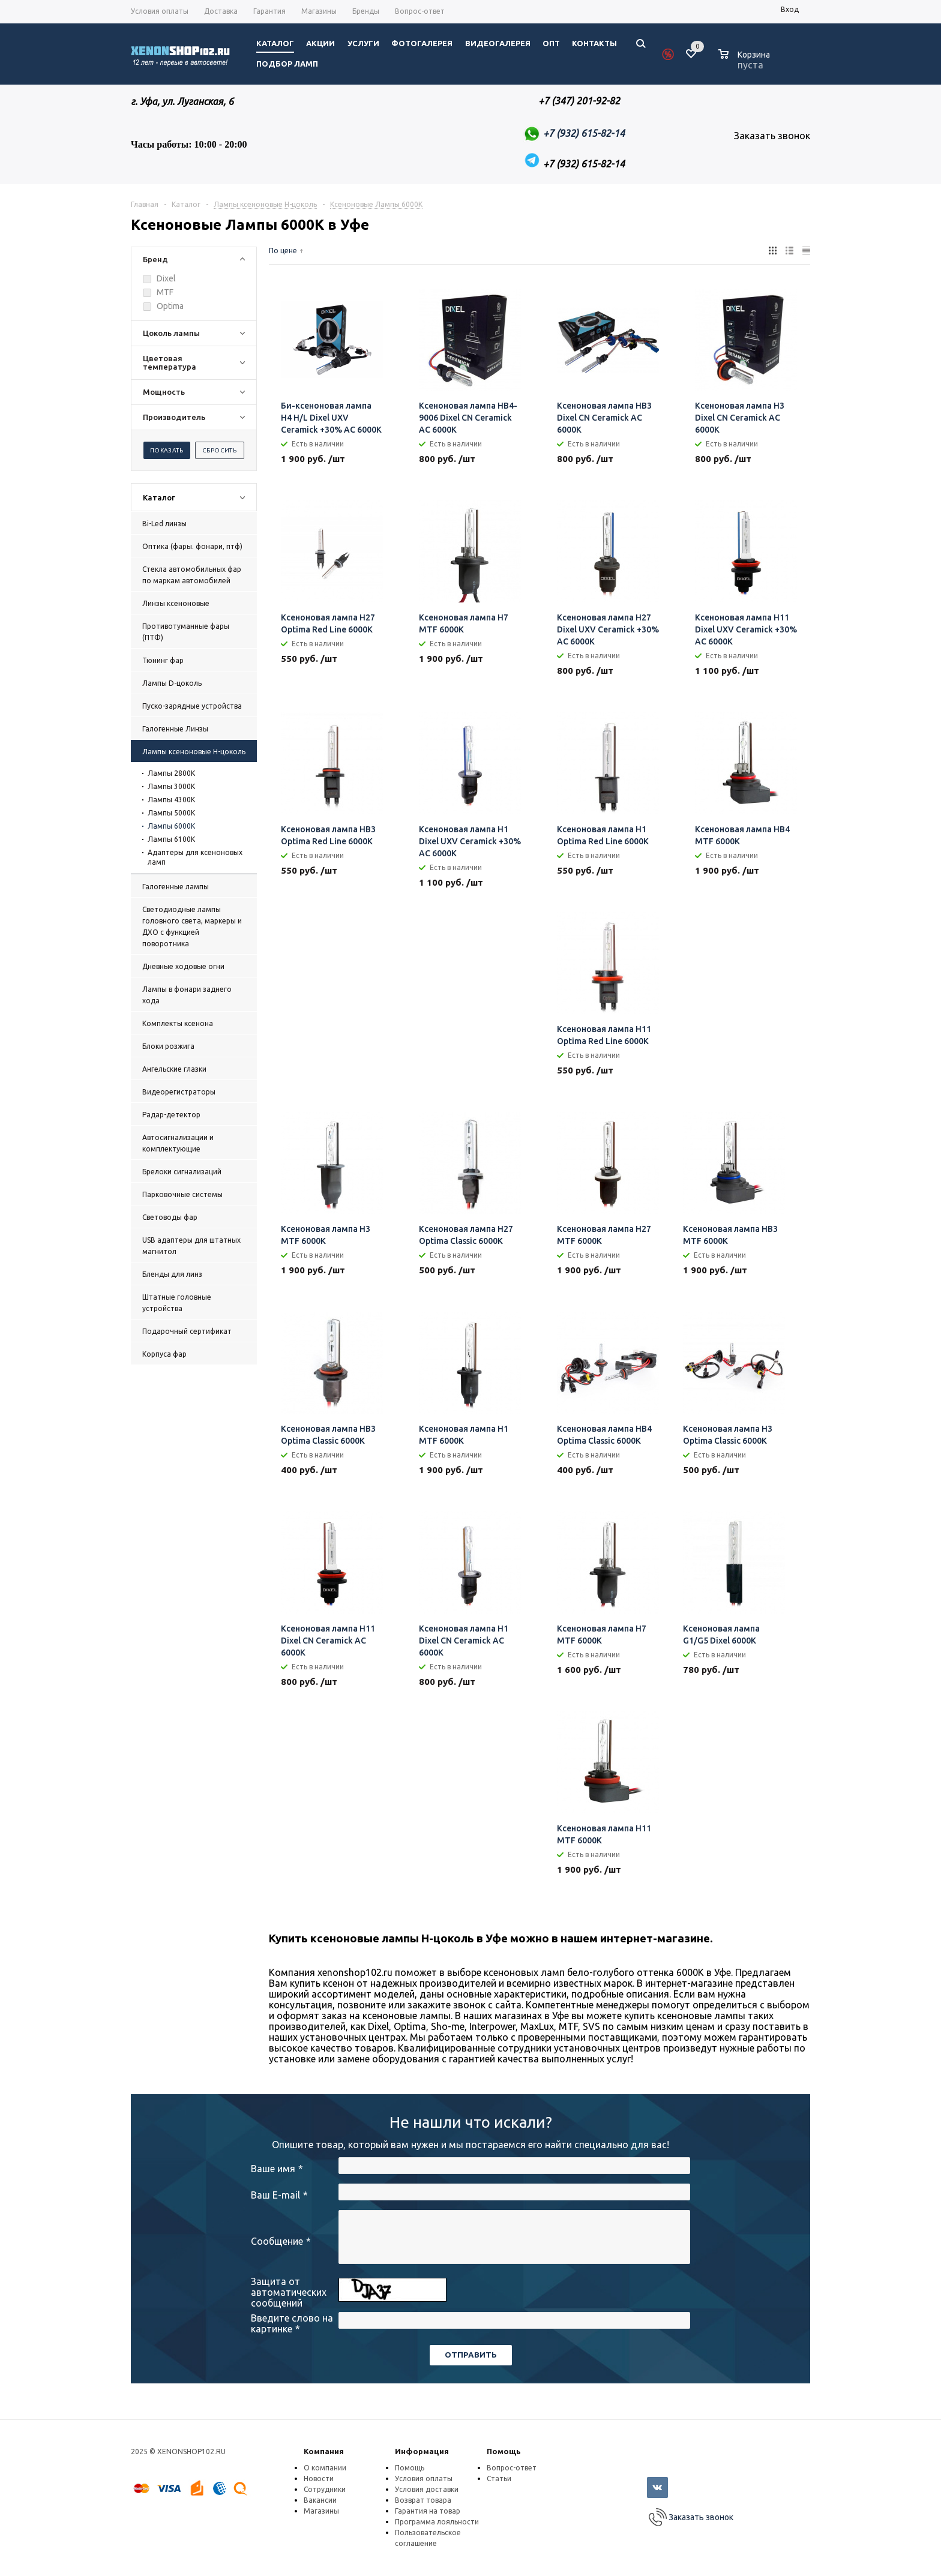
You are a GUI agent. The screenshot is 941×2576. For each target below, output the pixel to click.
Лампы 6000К (171, 826)
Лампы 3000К (171, 786)
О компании (325, 2468)
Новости (319, 2478)
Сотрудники (325, 2489)
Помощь (504, 2451)
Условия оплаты (423, 2478)
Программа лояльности (437, 2522)
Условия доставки (426, 2489)
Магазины (321, 2511)
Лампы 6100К (171, 839)
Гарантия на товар (427, 2511)
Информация (422, 2451)
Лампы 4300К (171, 799)
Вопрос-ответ (512, 2468)
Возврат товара (423, 2500)
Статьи (499, 2478)
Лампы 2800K (171, 773)
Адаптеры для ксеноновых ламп (195, 857)
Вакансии (320, 2500)
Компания (324, 2451)
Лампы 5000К (171, 813)
